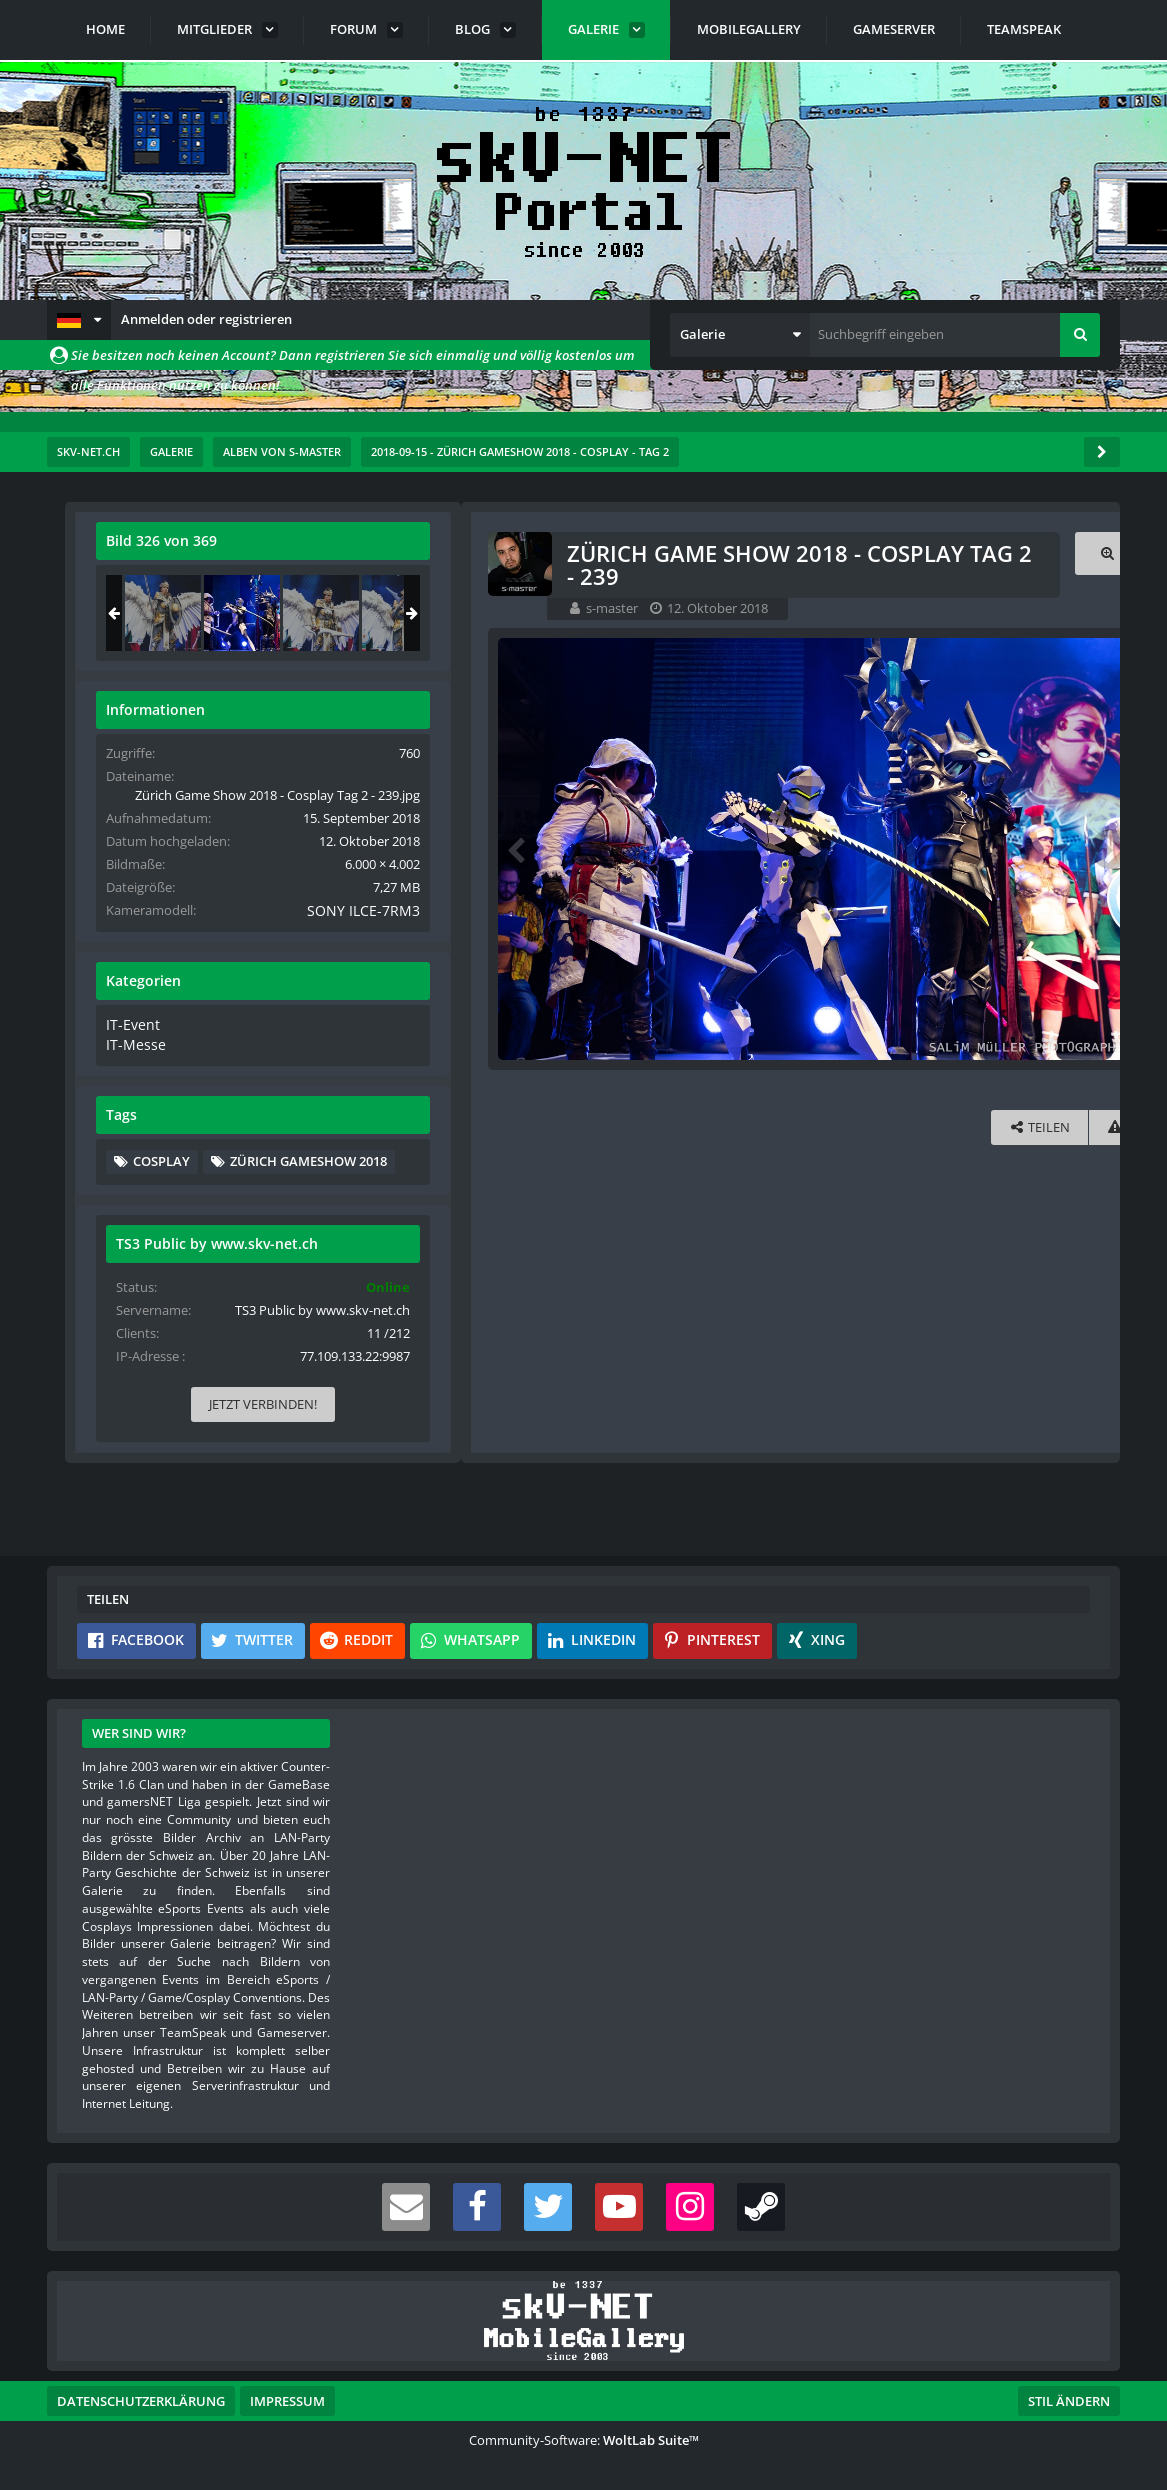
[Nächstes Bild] (700, 849)
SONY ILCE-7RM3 (1029, 929)
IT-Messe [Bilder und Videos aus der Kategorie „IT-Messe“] (846, 1061)
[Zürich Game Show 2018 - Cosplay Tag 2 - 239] (956, 613)
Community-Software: (584, 2440)
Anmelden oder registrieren (206, 319)
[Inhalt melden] (704, 1128)
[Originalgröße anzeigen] (697, 553)
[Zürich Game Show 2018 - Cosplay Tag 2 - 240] (1035, 613)
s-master (201, 608)
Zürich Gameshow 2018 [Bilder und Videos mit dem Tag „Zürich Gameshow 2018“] (925, 1206)
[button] (79, 320)
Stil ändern (1069, 2401)
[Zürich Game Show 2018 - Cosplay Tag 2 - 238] (877, 613)
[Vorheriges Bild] (107, 849)
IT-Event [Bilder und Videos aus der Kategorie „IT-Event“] (844, 1041)
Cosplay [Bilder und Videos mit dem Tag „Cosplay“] (875, 1176)
